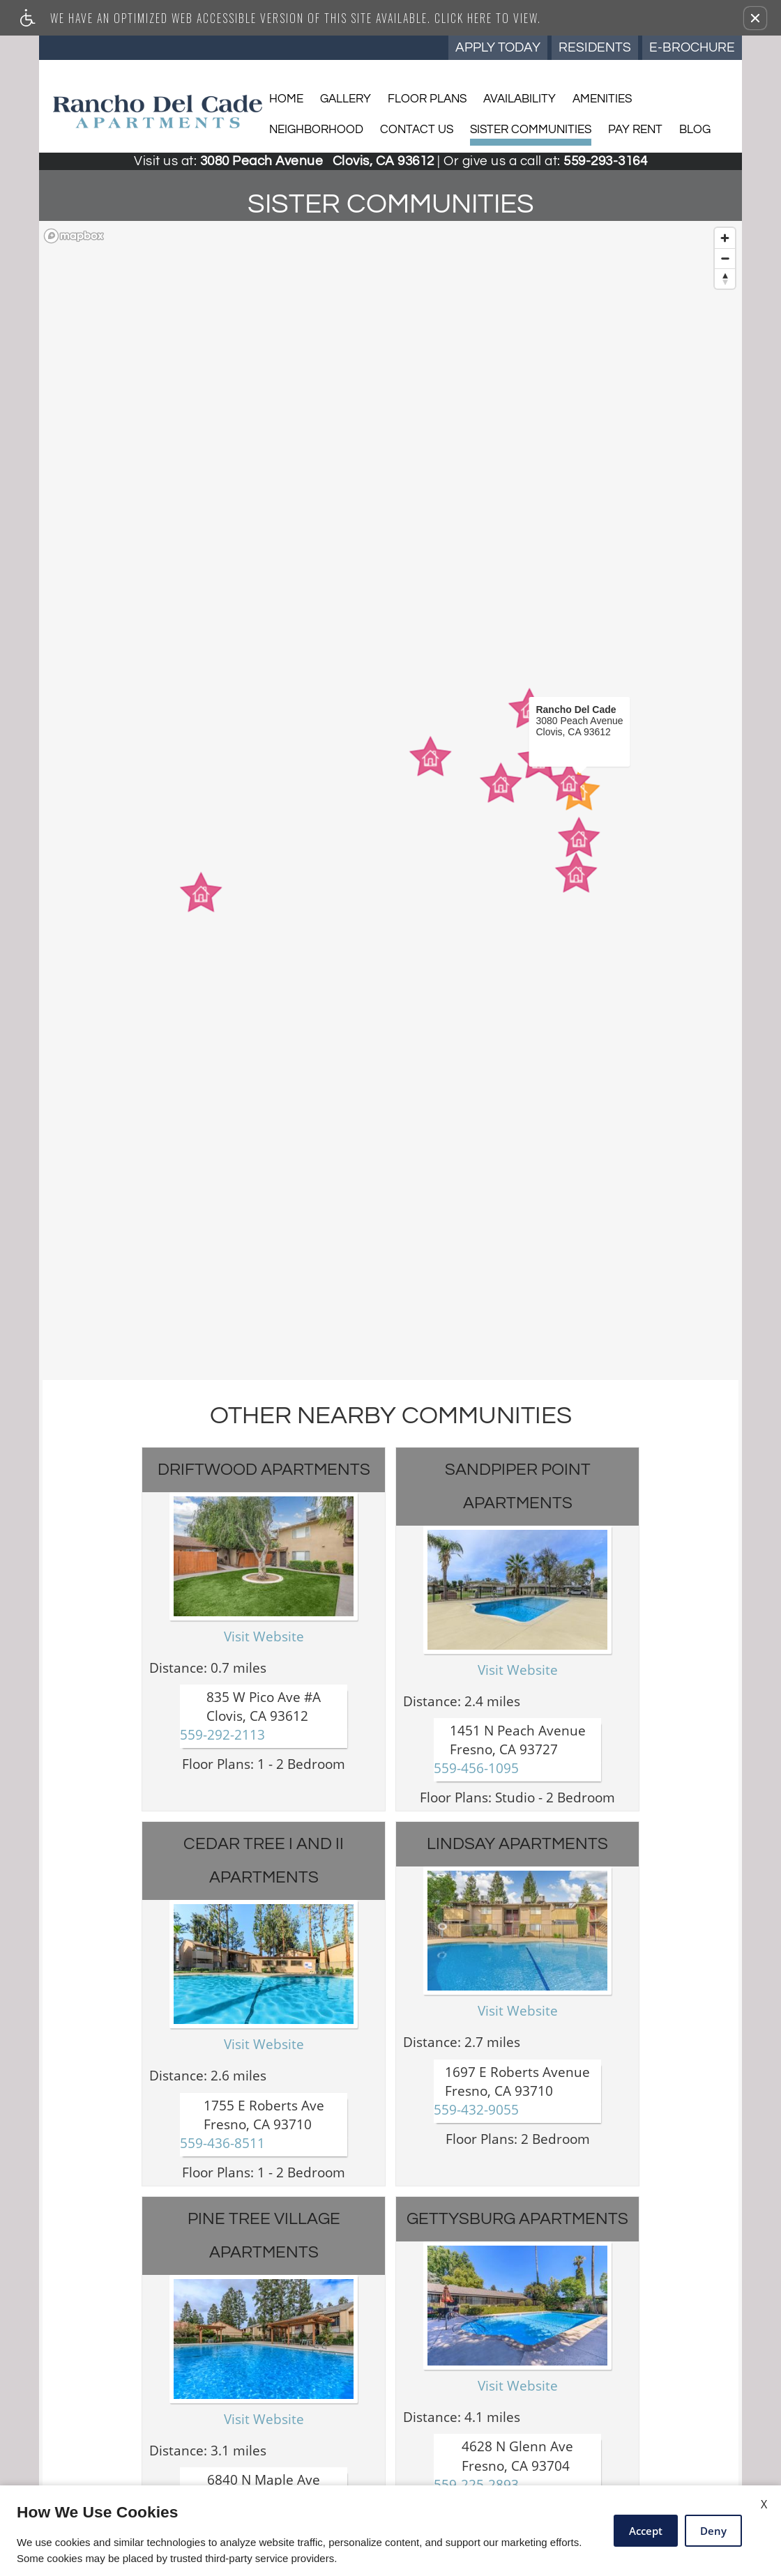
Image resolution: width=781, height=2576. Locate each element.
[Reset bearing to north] (725, 278)
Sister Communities (530, 129)
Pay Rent (635, 129)
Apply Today (497, 47)
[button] (755, 18)
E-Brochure (692, 47)
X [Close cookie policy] (764, 2504)
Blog (695, 129)
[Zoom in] (725, 238)
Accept (645, 2531)
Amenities (602, 99)
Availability (519, 99)
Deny (713, 2531)
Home (286, 99)
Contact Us (416, 129)
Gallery (345, 99)
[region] (390, 800)
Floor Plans (427, 99)
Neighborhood (316, 129)
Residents (595, 47)
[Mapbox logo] (74, 236)
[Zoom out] (725, 258)
